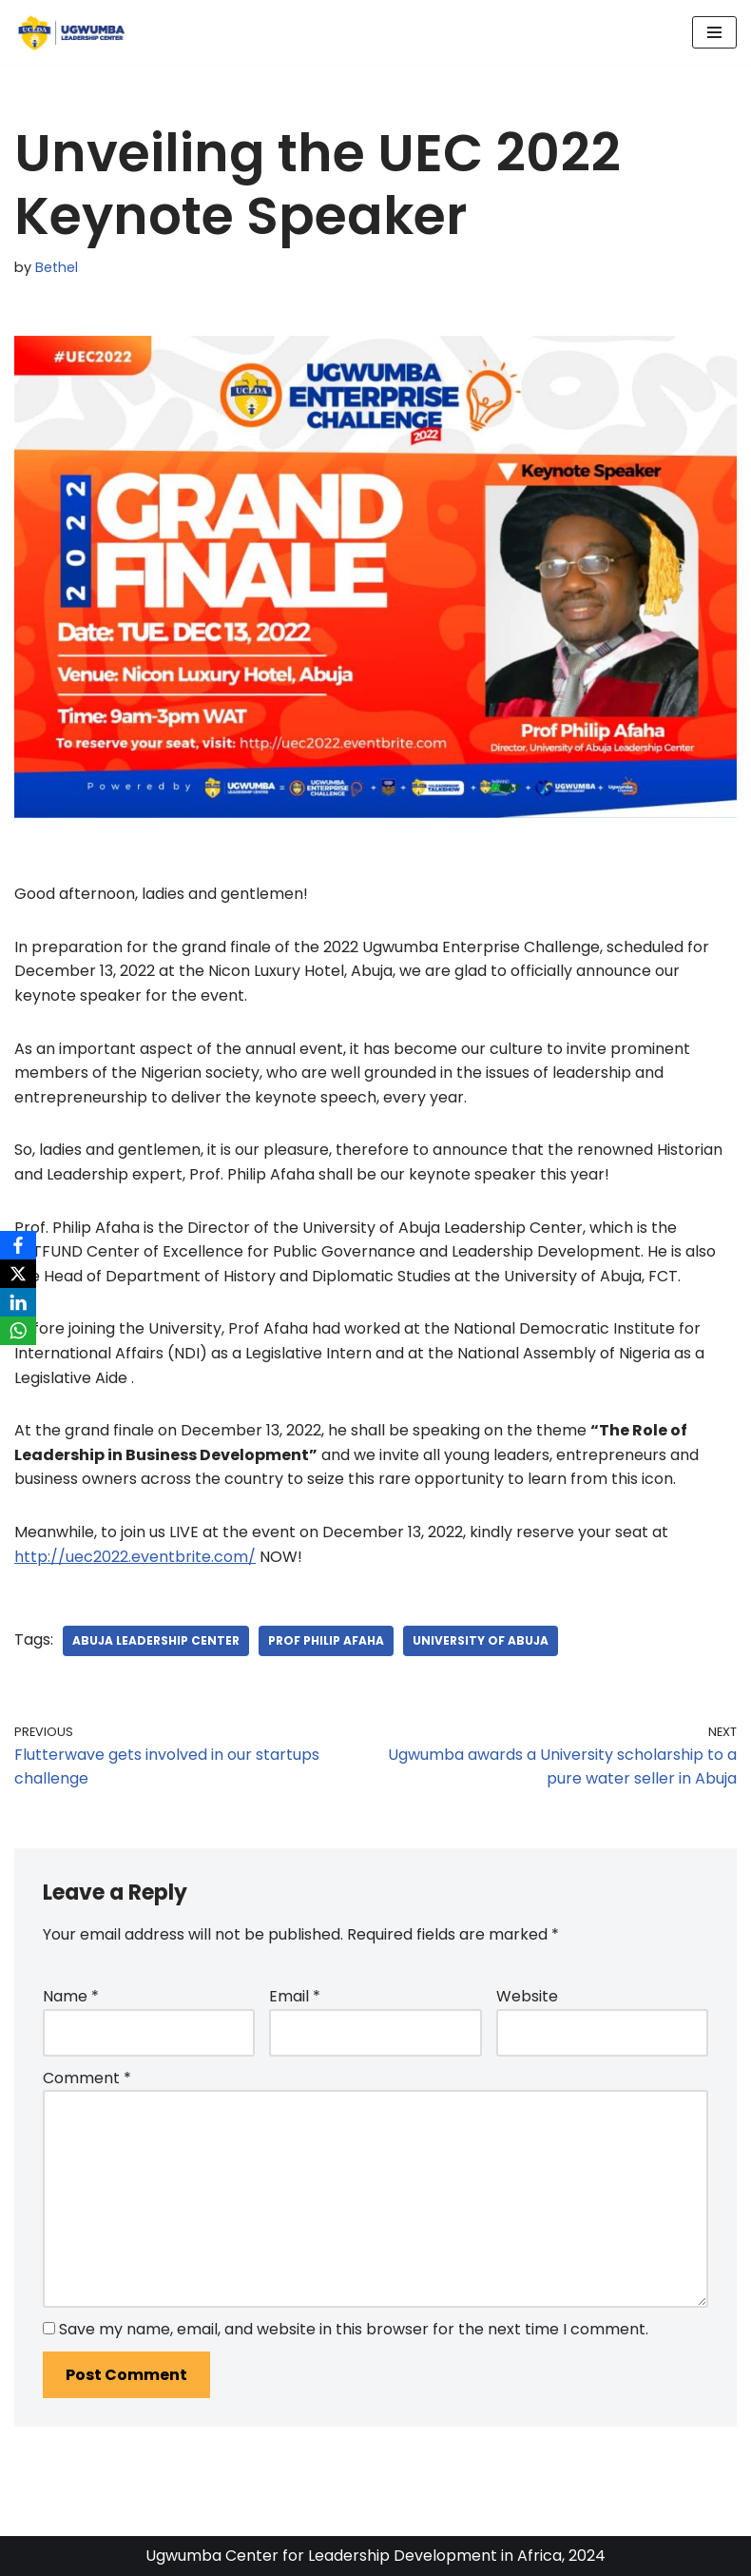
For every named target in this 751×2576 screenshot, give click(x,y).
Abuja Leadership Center (156, 1640)
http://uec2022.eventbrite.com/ (135, 1557)
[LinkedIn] (18, 1302)
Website (527, 1996)
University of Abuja (481, 1640)
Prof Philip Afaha (326, 1640)
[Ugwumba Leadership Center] (71, 32)
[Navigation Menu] (714, 32)
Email (294, 1996)
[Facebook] (18, 1245)
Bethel (56, 267)
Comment (87, 2078)
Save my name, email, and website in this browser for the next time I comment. (353, 2329)
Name (71, 1996)
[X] (18, 1273)
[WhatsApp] (18, 1331)
